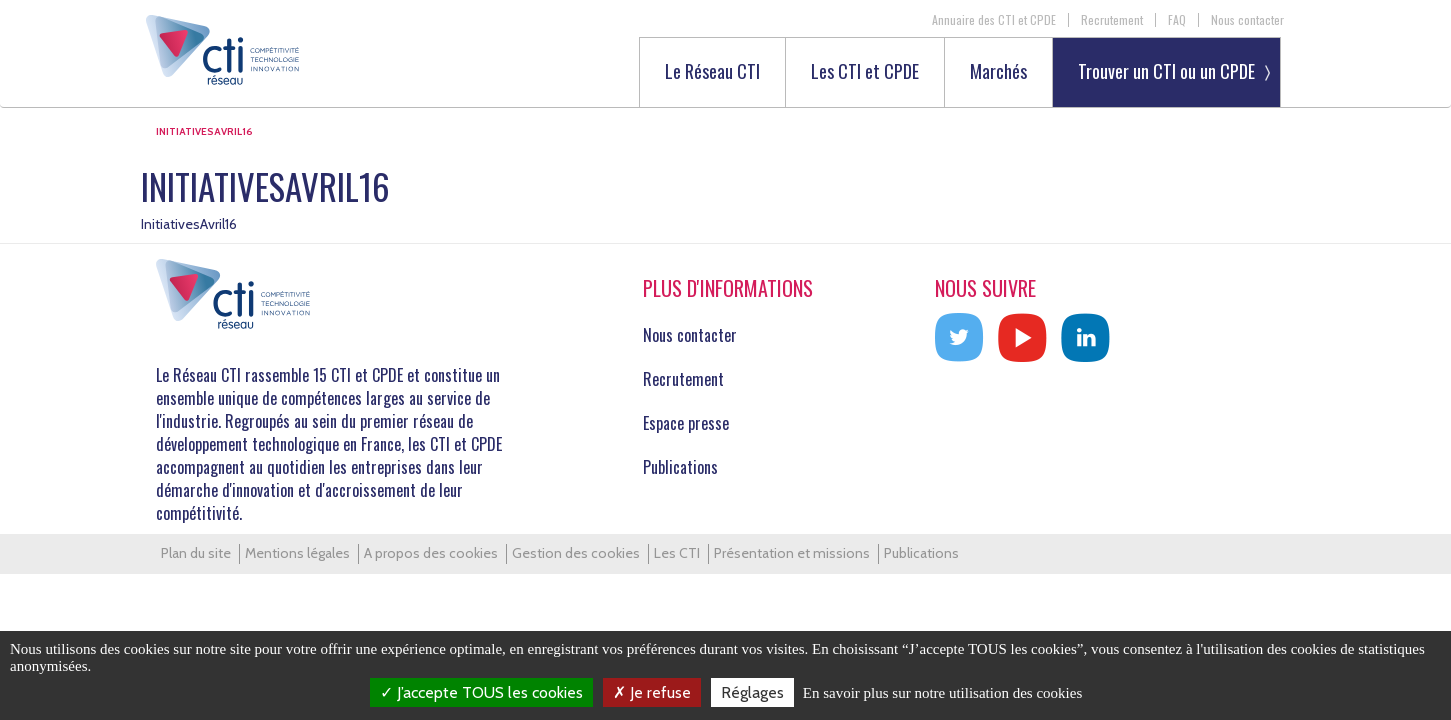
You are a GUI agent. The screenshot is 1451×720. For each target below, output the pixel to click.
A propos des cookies (431, 553)
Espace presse (686, 423)
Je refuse (652, 692)
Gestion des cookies (576, 553)
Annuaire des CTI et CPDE (994, 20)
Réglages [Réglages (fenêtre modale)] (752, 692)
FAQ (1177, 20)
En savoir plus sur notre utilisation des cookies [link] (943, 693)
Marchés (998, 72)
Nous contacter (1247, 20)
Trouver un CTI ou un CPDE (1166, 71)
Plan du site (196, 553)
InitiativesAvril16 (189, 224)
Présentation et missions (792, 553)
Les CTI (677, 553)
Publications (680, 467)
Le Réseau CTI (712, 72)
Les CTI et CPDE (865, 72)
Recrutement (1112, 20)
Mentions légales (297, 553)
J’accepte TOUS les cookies (481, 692)
